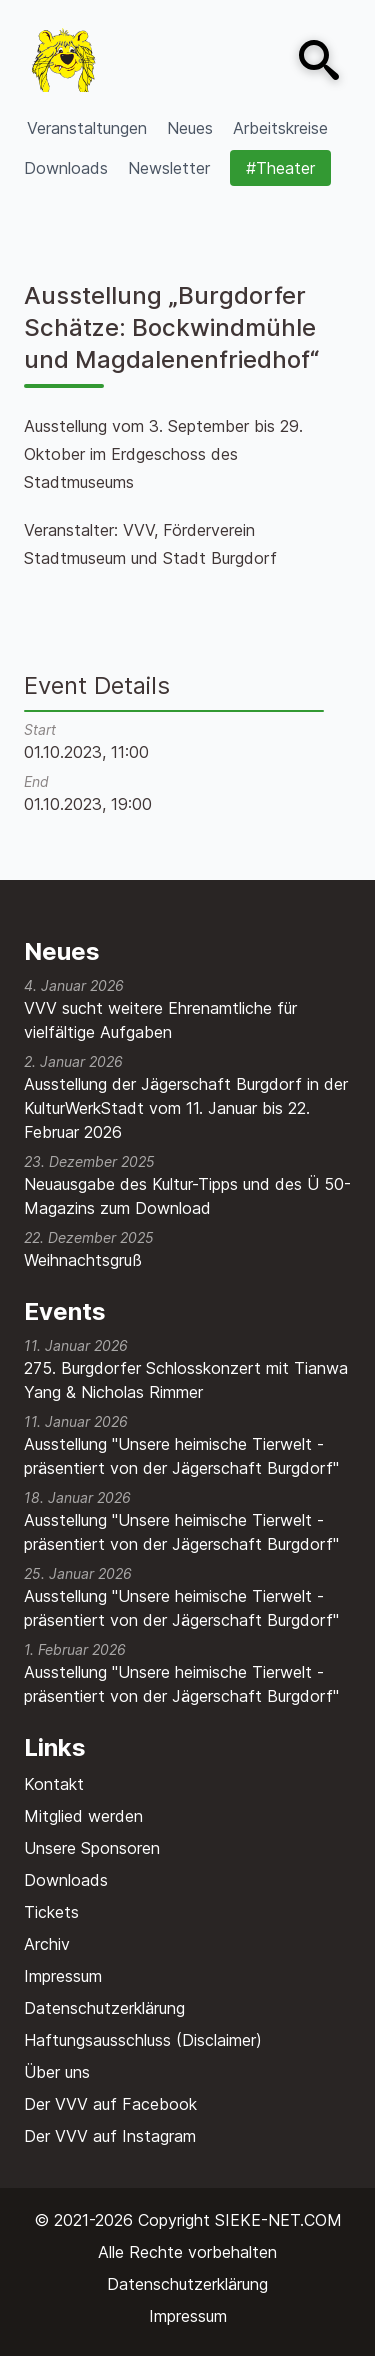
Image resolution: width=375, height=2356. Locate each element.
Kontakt (54, 1784)
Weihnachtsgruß (83, 1260)
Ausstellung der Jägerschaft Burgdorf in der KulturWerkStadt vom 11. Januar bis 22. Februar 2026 (186, 1108)
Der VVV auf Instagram (110, 2136)
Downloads (66, 1880)
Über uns (57, 2072)
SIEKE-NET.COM (278, 2220)
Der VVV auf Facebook (110, 2104)
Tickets (51, 1912)
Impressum (63, 1976)
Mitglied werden (83, 1816)
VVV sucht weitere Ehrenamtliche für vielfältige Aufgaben (160, 1020)
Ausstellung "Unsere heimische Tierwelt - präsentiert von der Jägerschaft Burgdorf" (181, 1456)
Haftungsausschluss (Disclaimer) (143, 2040)
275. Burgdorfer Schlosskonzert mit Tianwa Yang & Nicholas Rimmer (186, 1380)
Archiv (47, 1944)
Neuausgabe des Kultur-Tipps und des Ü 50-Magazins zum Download (187, 1196)
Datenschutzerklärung (104, 2008)
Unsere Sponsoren (92, 1848)
